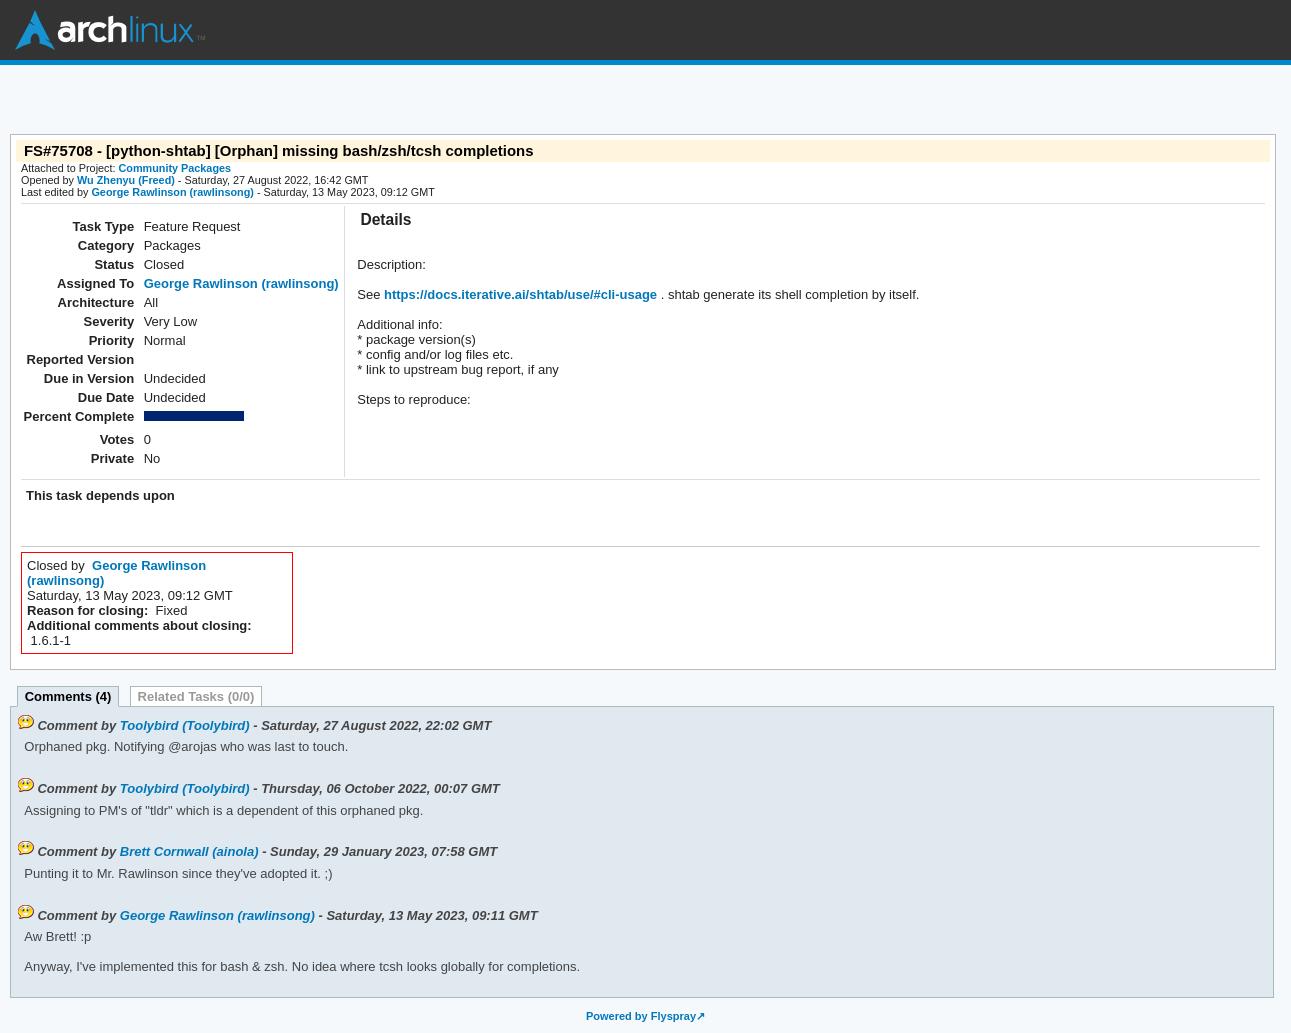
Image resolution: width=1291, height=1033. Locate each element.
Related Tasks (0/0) (196, 696)
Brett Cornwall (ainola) (189, 851)
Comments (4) (68, 696)
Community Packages (175, 168)
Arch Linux (110, 30)
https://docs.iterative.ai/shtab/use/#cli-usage (518, 294)
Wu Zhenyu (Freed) (126, 180)
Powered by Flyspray (641, 1016)
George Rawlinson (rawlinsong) (172, 192)
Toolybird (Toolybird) (185, 725)
